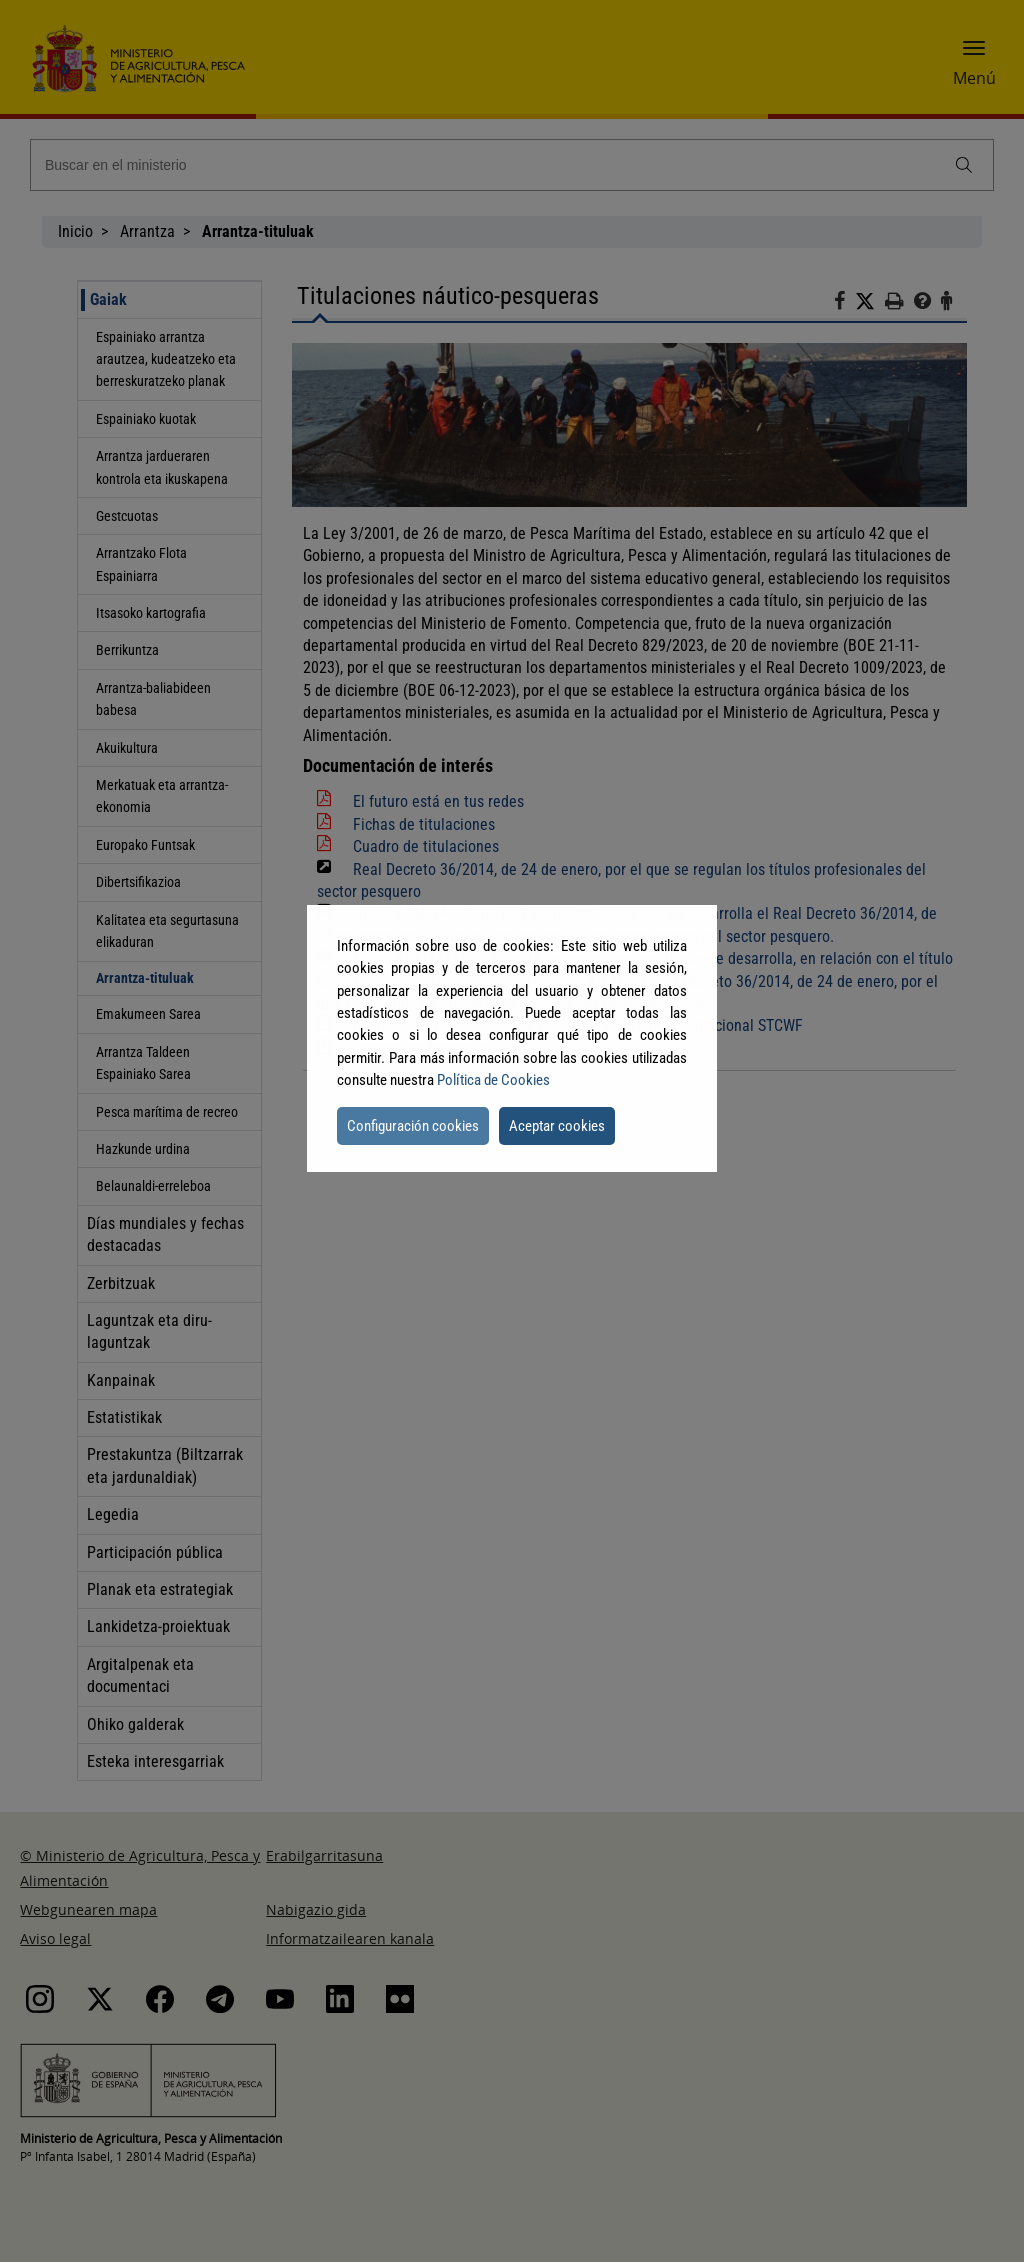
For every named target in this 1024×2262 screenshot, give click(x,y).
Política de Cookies (493, 1080)
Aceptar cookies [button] (557, 1126)
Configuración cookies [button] (413, 1126)
